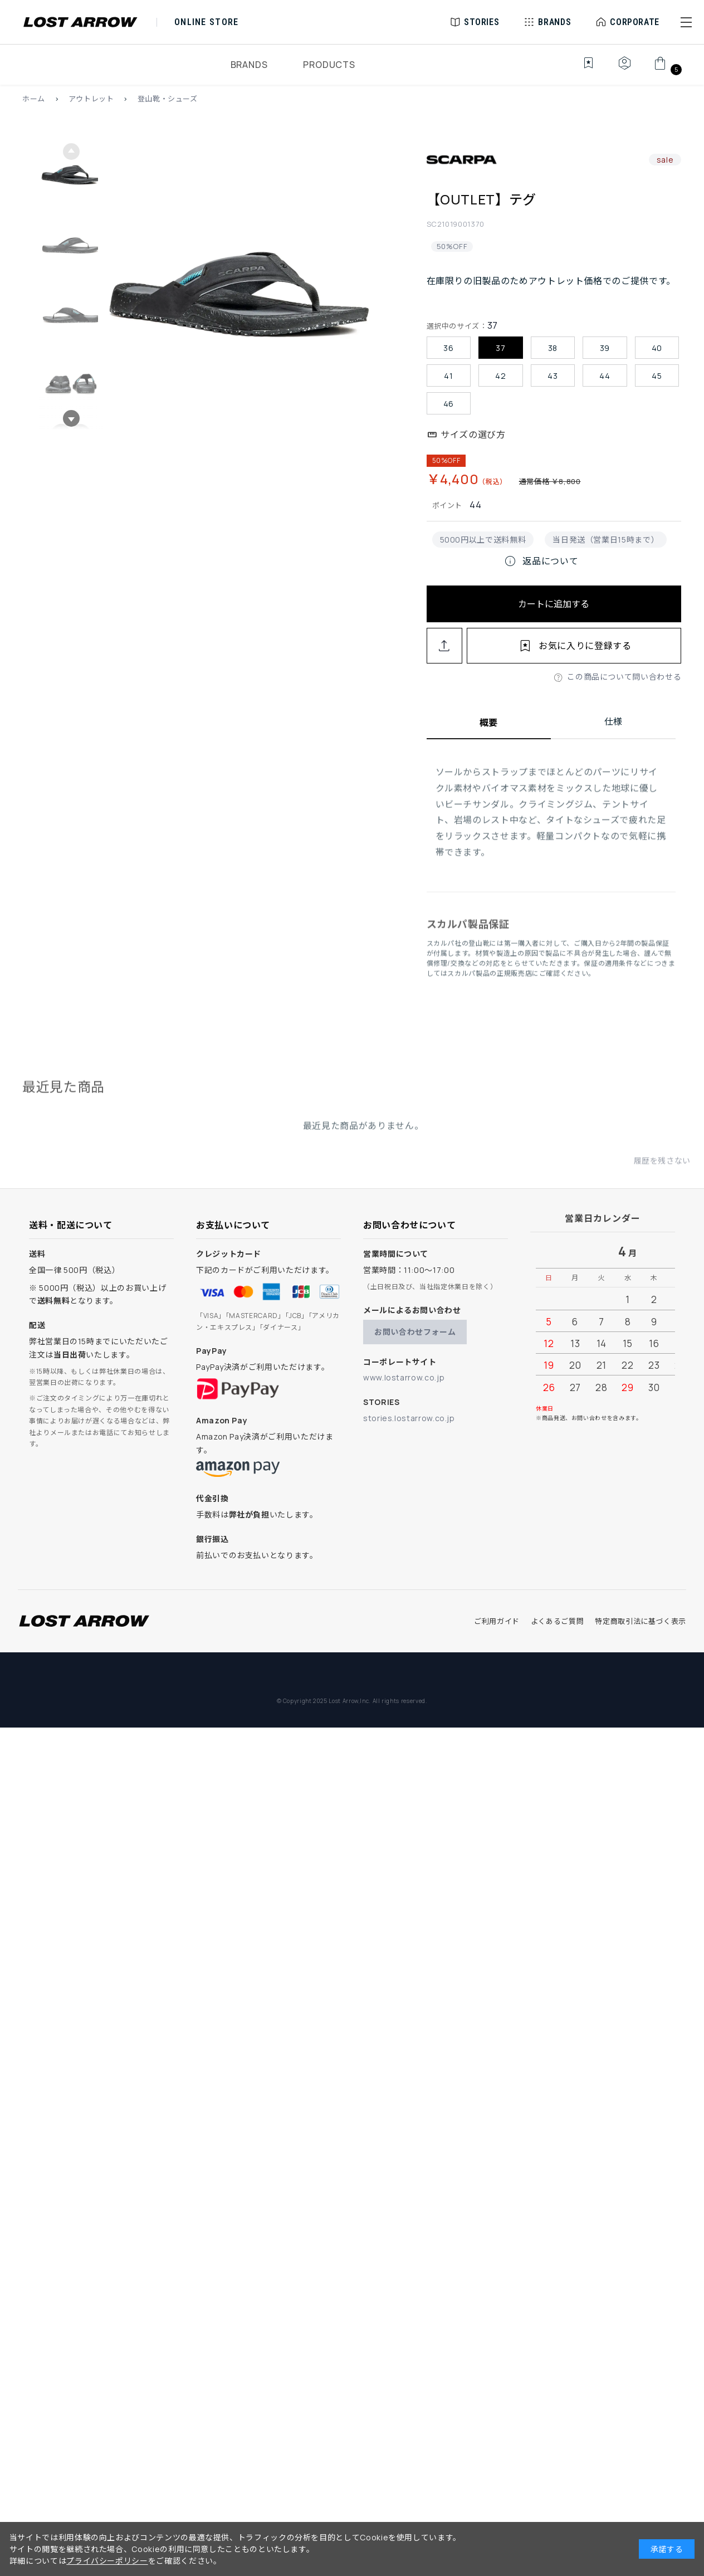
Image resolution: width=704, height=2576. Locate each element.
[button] (686, 22)
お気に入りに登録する (585, 646)
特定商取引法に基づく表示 (640, 1621)
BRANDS (249, 64)
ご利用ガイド (497, 1621)
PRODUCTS (329, 64)
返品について (540, 561)
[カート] (666, 69)
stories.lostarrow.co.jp (409, 1418)
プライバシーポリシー (107, 2560)
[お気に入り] (581, 69)
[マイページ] (624, 69)
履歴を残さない (662, 1169)
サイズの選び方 (473, 434)
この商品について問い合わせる (624, 676)
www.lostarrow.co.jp (403, 1377)
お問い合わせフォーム (415, 1331)
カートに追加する (553, 604)
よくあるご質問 (557, 1621)
